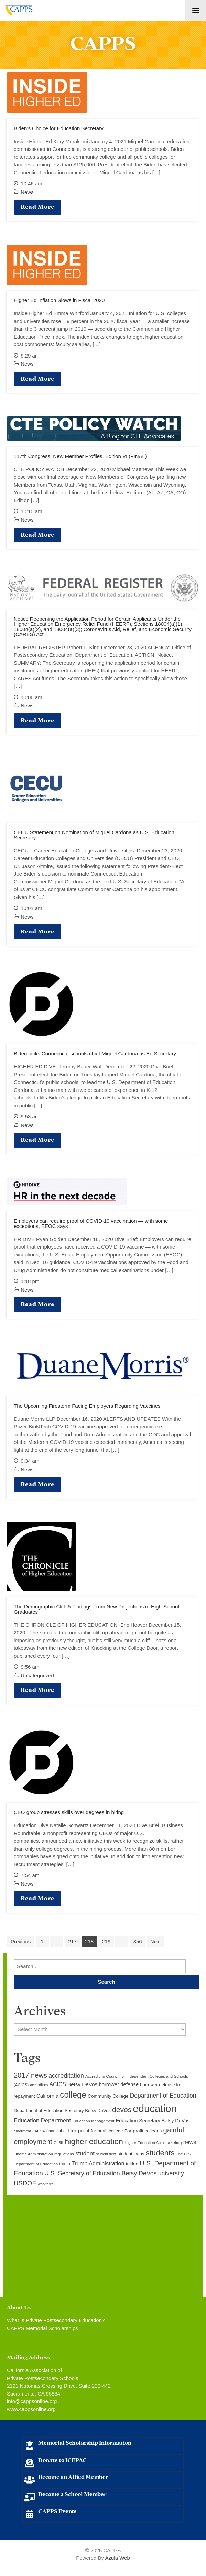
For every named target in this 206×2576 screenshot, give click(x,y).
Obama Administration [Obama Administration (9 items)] (33, 2154)
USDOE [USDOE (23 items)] (25, 2183)
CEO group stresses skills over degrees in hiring (69, 1812)
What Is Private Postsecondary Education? (56, 2320)
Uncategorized (37, 1675)
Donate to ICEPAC (62, 2459)
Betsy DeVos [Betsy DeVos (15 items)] (82, 2084)
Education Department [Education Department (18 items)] (42, 2120)
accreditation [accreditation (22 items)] (66, 2075)
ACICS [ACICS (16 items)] (58, 2084)
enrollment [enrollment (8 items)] (22, 2131)
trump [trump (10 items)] (64, 2164)
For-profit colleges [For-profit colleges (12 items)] (143, 2130)
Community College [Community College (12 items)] (108, 2096)
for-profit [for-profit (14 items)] (80, 2130)
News (27, 192)
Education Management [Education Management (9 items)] (93, 2121)
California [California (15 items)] (47, 2096)
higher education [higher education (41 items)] (94, 2141)
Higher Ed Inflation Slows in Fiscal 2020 (59, 300)
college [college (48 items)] (73, 2094)
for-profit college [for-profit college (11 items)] (107, 2130)
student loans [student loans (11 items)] (131, 2153)
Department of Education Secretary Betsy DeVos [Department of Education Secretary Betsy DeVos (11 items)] (62, 2110)
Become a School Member (72, 2493)
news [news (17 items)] (189, 2142)
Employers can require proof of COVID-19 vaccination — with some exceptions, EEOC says (91, 1223)
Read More (37, 206)
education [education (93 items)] (154, 2108)
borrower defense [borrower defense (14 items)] (119, 2084)
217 (72, 1941)
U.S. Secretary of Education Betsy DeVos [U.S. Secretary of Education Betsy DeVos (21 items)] (100, 2173)
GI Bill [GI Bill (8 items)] (58, 2143)
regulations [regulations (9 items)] (64, 2154)
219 (106, 1941)
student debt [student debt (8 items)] (106, 2154)
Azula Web (117, 2558)
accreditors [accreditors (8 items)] (39, 2085)
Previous (21, 1941)
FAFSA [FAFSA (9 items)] (38, 2131)
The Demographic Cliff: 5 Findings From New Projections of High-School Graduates (96, 1609)
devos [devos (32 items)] (121, 2109)
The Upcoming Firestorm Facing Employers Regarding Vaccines (87, 1406)
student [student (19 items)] (85, 2153)
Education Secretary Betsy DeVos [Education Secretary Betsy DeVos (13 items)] (153, 2120)
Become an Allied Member (73, 2476)
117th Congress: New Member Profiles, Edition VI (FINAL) (80, 456)
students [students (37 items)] (160, 2153)
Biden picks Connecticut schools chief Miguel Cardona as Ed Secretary (95, 1053)
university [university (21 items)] (171, 2173)
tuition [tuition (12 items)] (132, 2163)
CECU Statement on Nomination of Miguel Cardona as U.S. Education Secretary (94, 834)
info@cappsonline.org (32, 2401)
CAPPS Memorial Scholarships (42, 2328)
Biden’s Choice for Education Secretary (59, 128)
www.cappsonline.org (31, 2409)
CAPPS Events (57, 2510)
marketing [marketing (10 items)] (172, 2142)
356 (137, 1941)
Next (155, 1941)
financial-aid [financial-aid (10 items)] (57, 2131)
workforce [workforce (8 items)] (46, 2184)
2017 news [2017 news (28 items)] (30, 2075)
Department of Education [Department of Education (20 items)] (163, 2095)
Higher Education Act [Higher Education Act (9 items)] (143, 2143)
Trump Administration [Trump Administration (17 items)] (98, 2163)
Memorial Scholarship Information (84, 2442)
